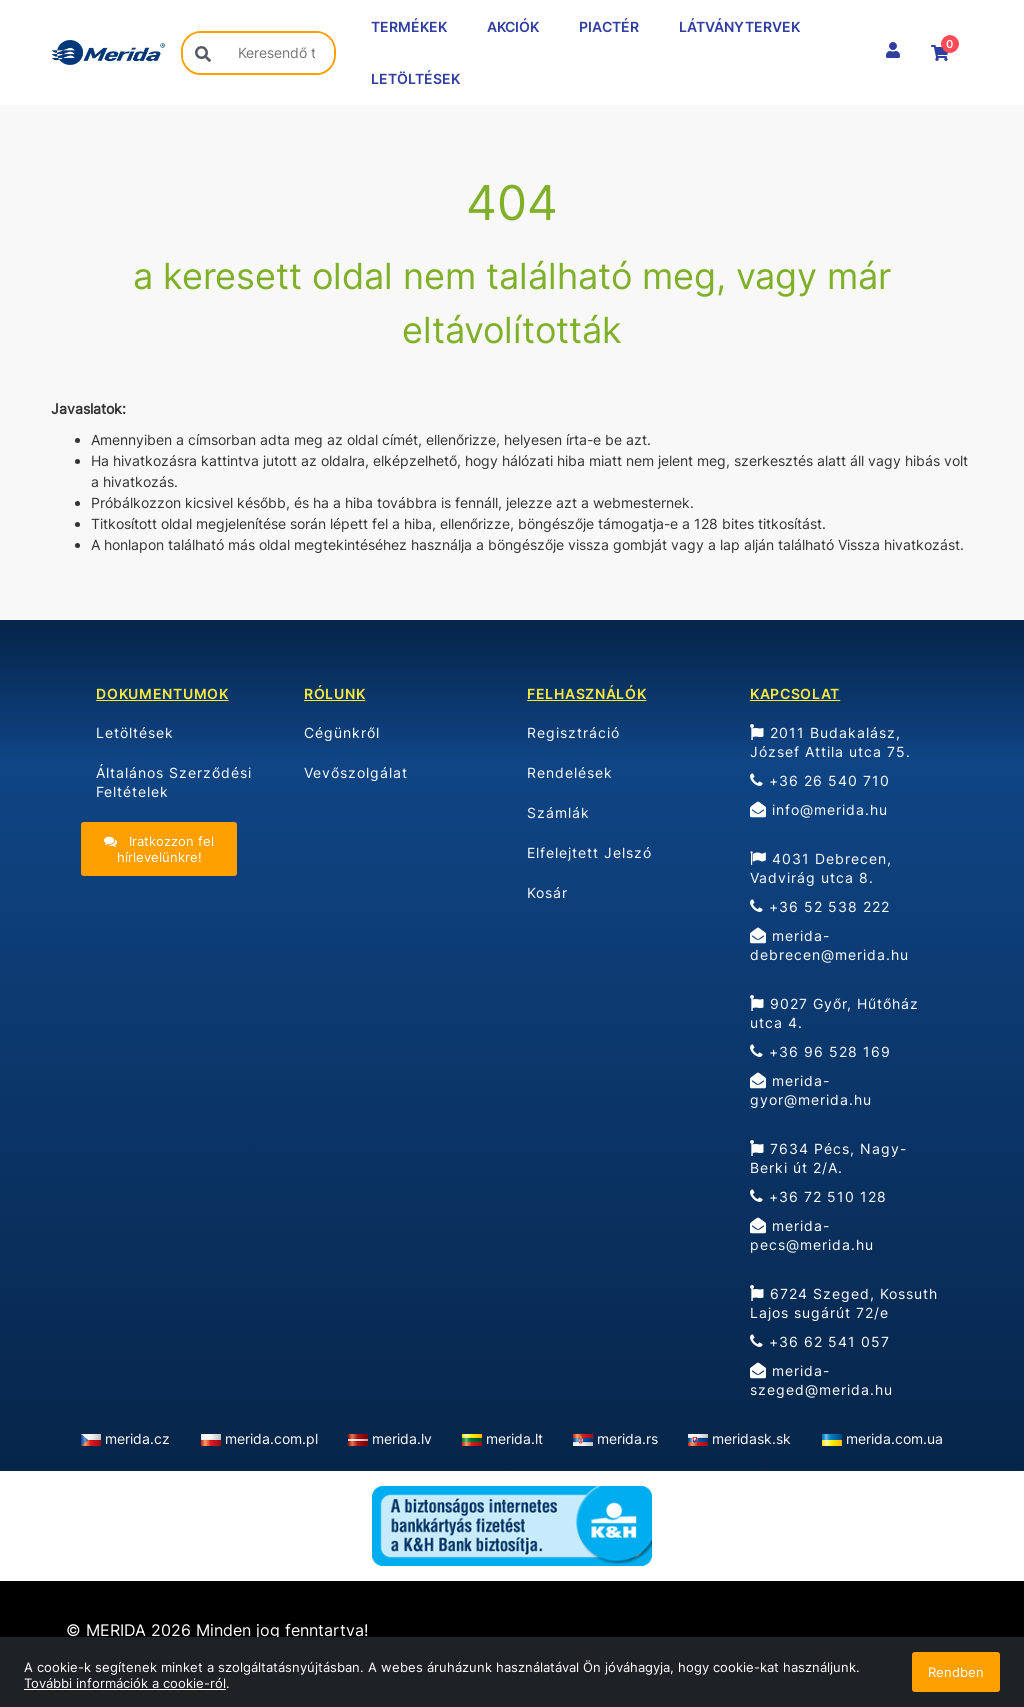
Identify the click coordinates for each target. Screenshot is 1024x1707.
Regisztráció (573, 732)
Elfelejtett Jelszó (589, 852)
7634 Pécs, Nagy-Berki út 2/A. (828, 1158)
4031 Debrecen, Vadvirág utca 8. (821, 868)
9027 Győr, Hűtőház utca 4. (834, 1013)
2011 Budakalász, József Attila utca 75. (830, 742)
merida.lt (514, 1438)
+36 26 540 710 (820, 780)
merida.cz (137, 1438)
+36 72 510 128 (818, 1196)
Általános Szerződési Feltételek (174, 782)
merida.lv (402, 1438)
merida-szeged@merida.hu (821, 1380)
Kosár (547, 892)
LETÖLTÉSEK (415, 78)
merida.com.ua (894, 1438)
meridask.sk (751, 1438)
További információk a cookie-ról (125, 1683)
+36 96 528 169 (820, 1051)
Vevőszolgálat (356, 772)
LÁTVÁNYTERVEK (739, 26)
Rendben (956, 1672)
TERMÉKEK (409, 26)
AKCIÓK (513, 26)
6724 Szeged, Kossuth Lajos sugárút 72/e (844, 1303)
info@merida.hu (819, 809)
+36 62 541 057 (820, 1341)
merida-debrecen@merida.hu (829, 945)
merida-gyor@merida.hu (811, 1090)
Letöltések (135, 732)
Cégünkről (342, 732)
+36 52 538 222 (820, 906)
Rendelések (570, 772)
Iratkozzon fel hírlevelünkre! (159, 849)
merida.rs (627, 1438)
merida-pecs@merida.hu (812, 1235)
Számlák (558, 812)
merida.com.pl (271, 1438)
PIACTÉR (609, 26)
